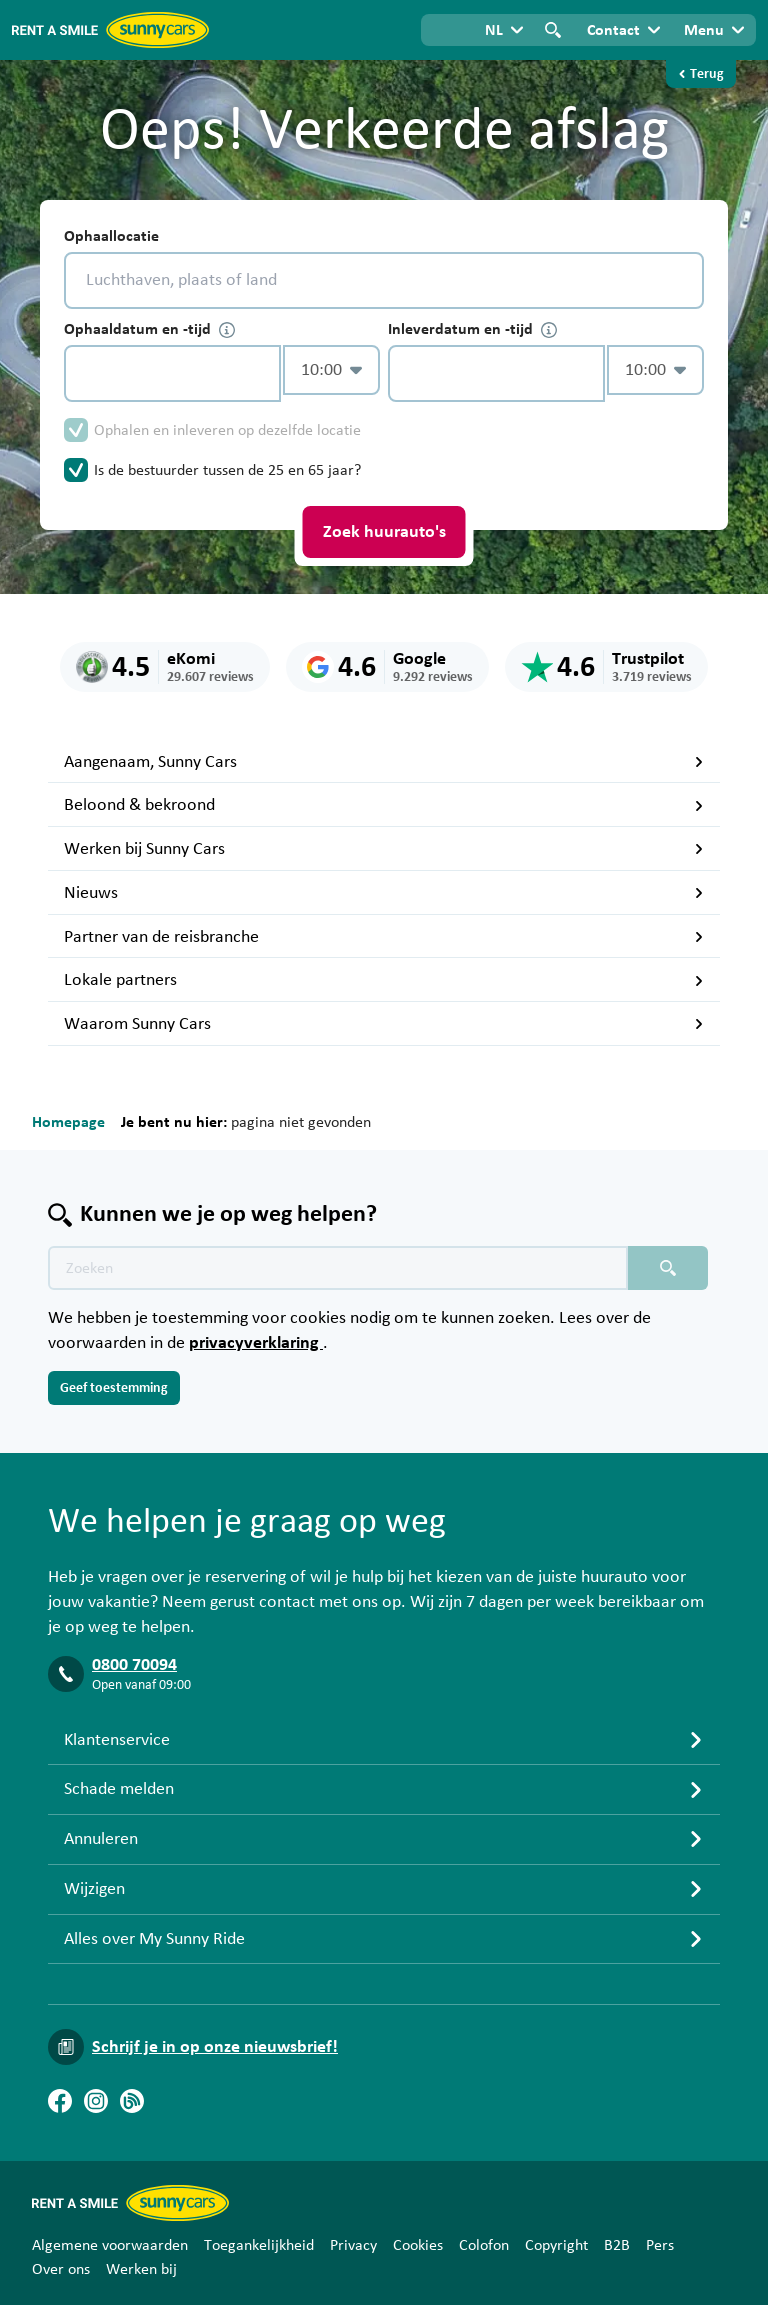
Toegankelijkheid (259, 2245)
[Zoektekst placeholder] (338, 1268)
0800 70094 (134, 1665)
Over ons (61, 2269)
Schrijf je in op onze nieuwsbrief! (215, 2047)
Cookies (418, 2245)
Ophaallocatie (111, 236)
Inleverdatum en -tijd (472, 329)
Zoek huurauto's (384, 532)
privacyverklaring (256, 1343)
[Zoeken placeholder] (668, 1268)
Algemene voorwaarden (110, 2245)
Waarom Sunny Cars (384, 1024)
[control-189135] (172, 373)
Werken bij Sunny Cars (384, 849)
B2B (617, 2245)
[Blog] (132, 2101)
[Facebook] (60, 2101)
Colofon (484, 2245)
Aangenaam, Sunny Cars (384, 762)
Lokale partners (384, 980)
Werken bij (141, 2269)
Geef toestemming (114, 1388)
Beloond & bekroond (384, 805)
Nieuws (384, 893)
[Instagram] (96, 2101)
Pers (660, 2245)
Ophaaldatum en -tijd (149, 329)
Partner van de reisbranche (384, 937)
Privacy (353, 2245)
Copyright (556, 2245)
